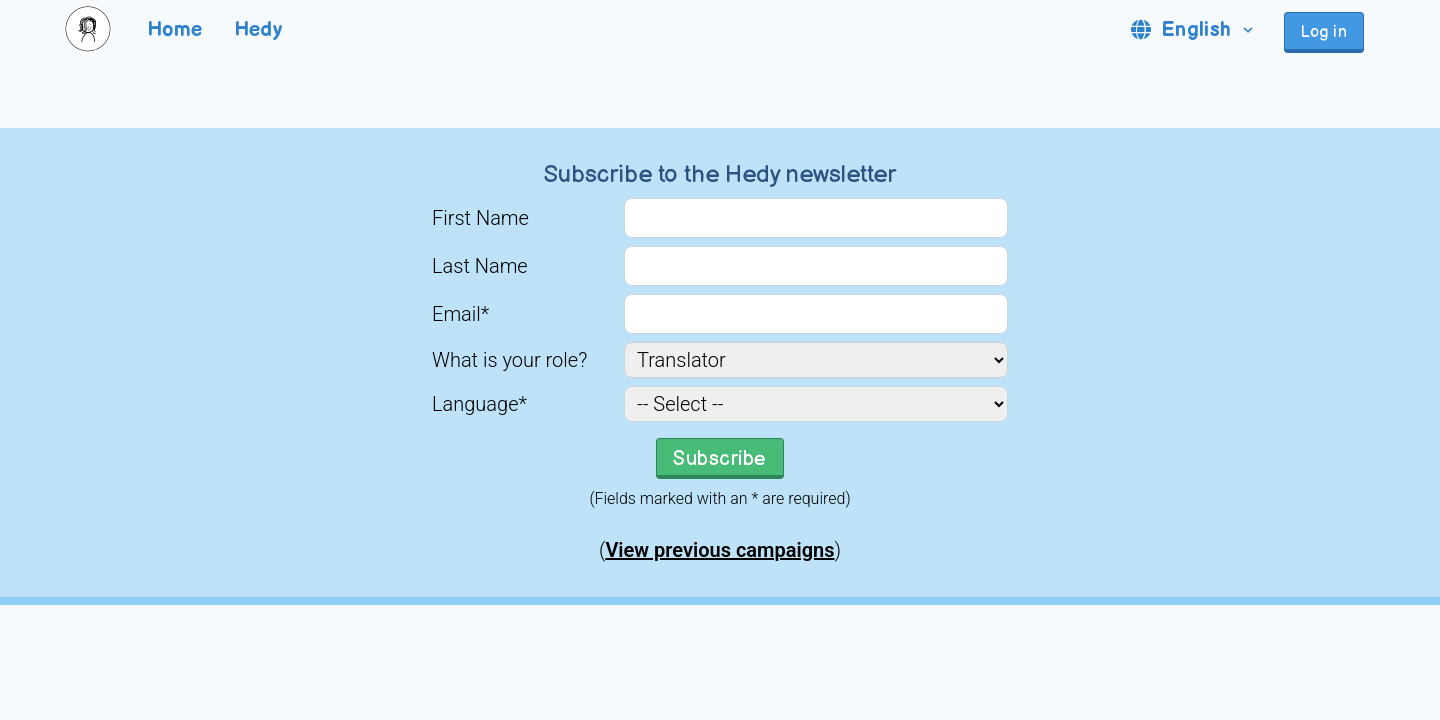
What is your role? (509, 360)
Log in (1324, 32)
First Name (480, 218)
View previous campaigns (719, 550)
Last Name (480, 266)
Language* (479, 404)
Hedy (259, 30)
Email (460, 314)
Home (175, 30)
